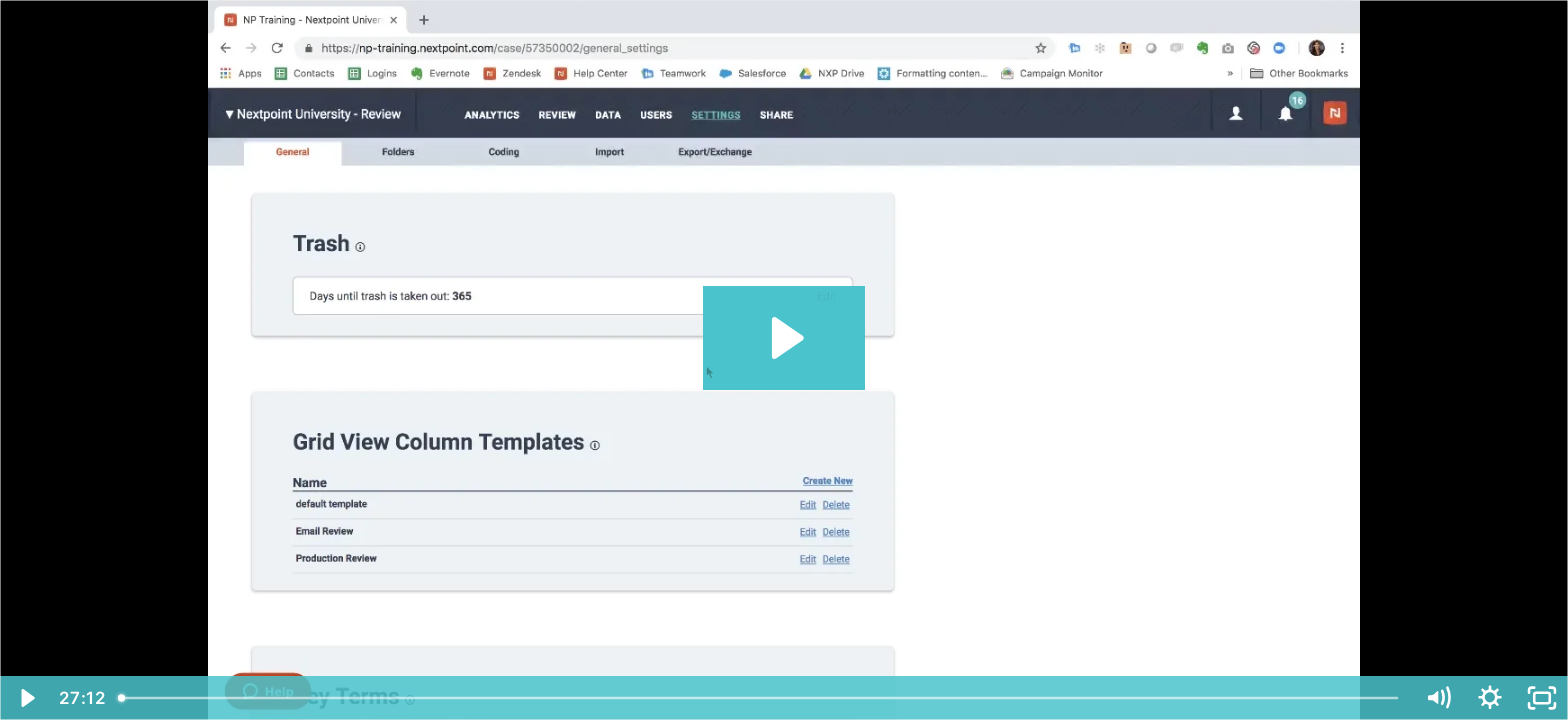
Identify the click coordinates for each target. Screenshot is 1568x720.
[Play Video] (26, 698)
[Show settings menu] (1490, 698)
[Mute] (1438, 698)
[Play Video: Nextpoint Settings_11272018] (784, 338)
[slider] (760, 698)
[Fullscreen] (1542, 698)
